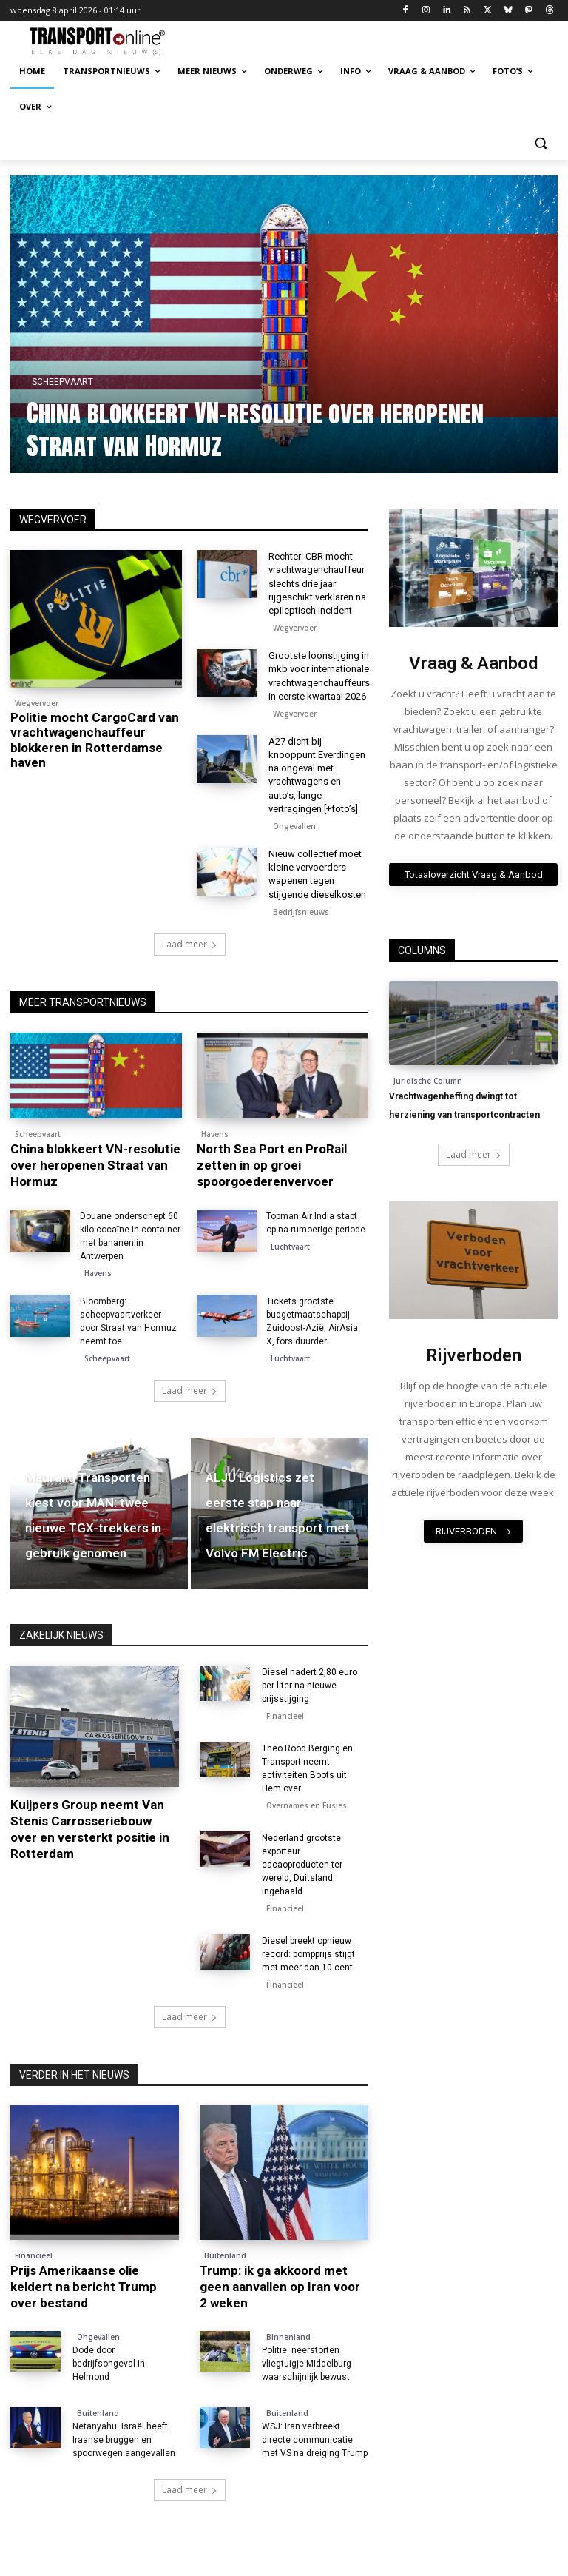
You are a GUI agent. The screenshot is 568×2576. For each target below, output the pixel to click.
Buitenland (225, 2255)
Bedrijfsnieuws (301, 912)
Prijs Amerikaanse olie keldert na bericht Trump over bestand (83, 2286)
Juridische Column (427, 1081)
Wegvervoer (36, 703)
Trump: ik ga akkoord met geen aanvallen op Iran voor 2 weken (280, 2286)
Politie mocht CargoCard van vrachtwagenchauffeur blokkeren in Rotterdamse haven (94, 740)
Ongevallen (294, 826)
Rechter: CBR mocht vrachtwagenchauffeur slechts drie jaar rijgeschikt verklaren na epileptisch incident (317, 583)
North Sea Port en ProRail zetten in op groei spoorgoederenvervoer (272, 1165)
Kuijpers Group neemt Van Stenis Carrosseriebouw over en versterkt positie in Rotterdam (89, 1829)
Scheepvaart (98, 382)
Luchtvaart (290, 1246)
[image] (473, 568)
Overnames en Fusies (55, 1780)
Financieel (285, 1716)
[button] (540, 142)
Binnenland (288, 2337)
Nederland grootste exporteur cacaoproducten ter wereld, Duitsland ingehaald (302, 1864)
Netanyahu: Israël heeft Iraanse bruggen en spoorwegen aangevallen (123, 2439)
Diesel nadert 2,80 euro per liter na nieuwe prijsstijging (309, 1685)
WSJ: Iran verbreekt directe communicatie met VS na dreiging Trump (315, 2439)
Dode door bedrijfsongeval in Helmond (108, 2363)
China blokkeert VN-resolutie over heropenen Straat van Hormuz (290, 429)
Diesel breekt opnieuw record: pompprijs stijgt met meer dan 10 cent (308, 1954)
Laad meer (189, 944)
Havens (215, 1134)
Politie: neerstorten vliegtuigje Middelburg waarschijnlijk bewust (306, 2363)
